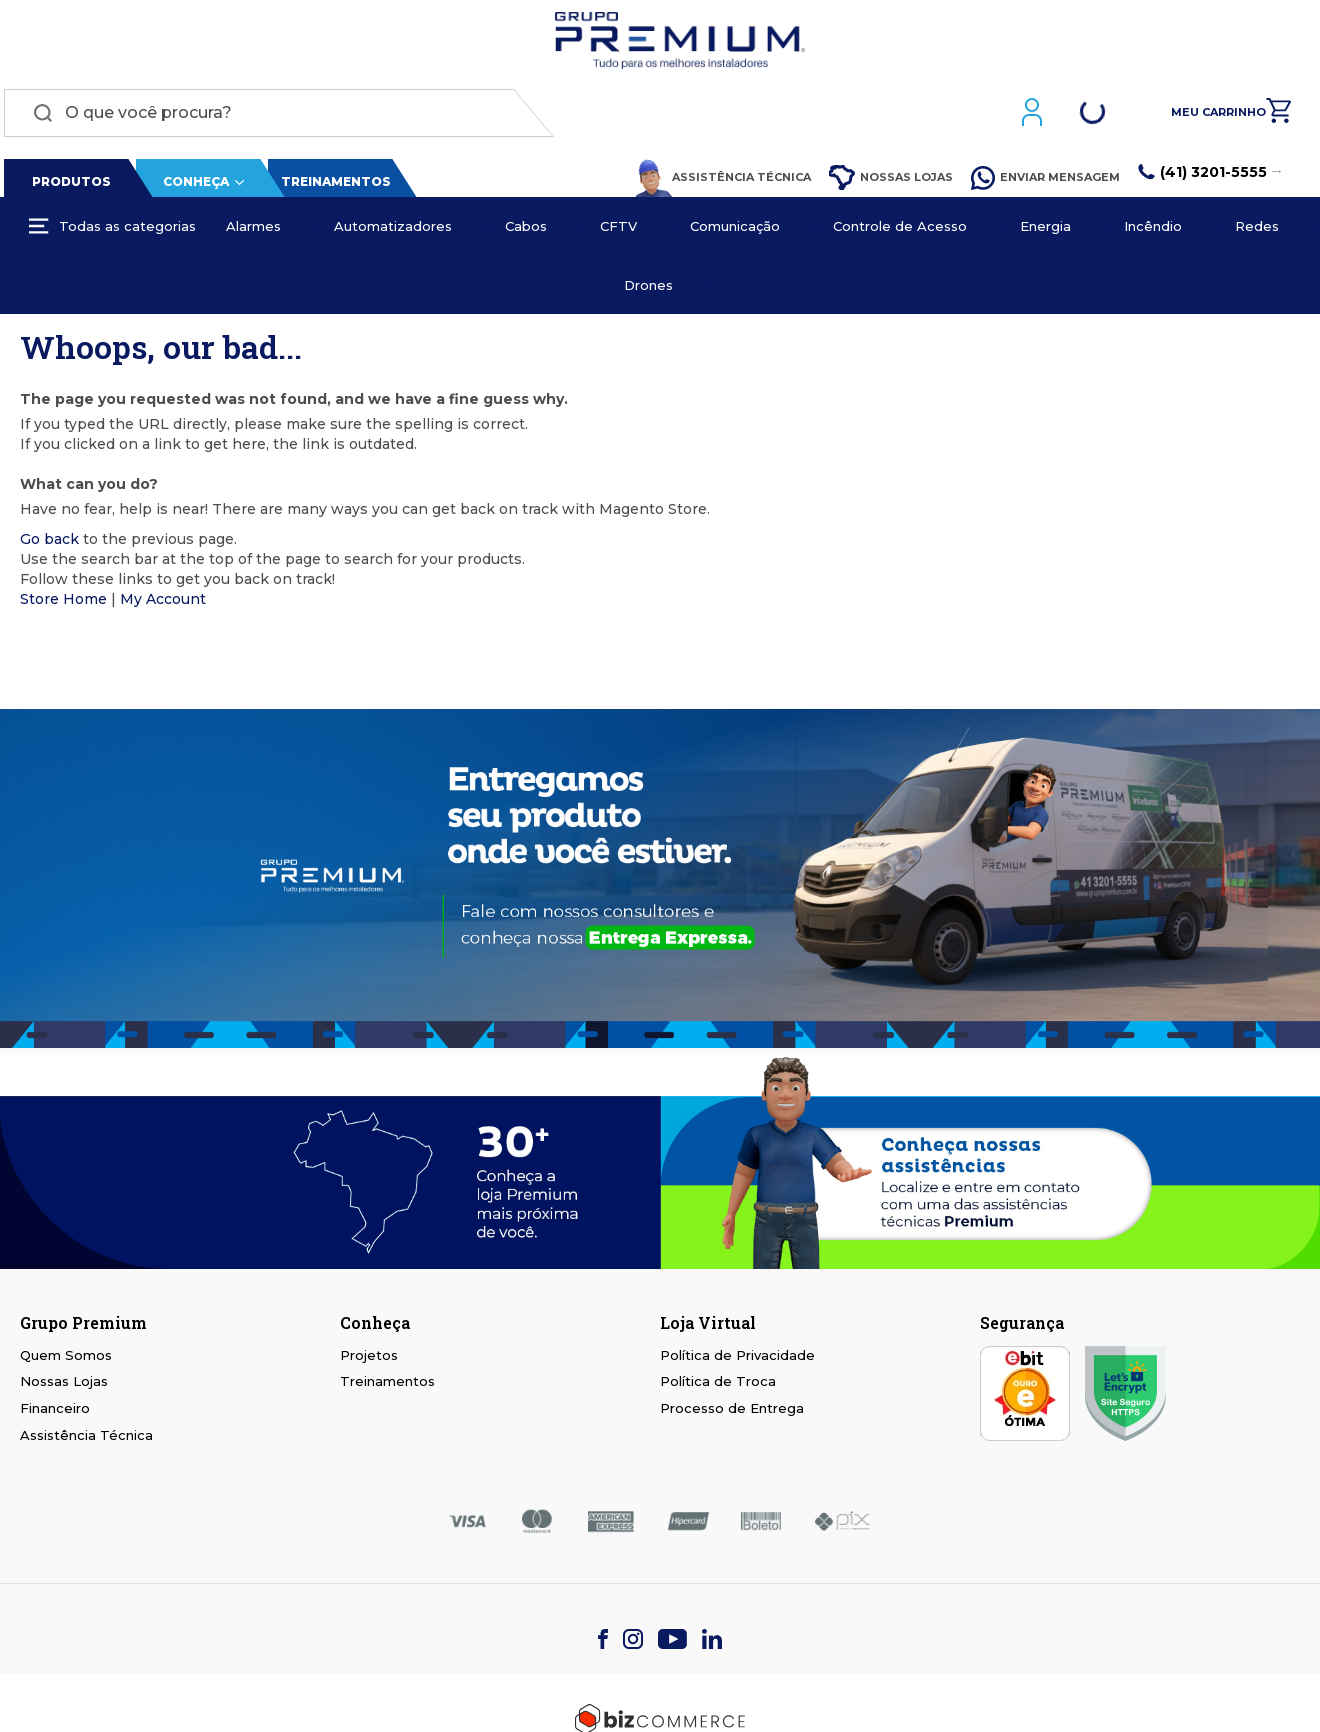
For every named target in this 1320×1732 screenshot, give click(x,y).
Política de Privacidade (737, 1359)
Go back (49, 543)
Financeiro (55, 1412)
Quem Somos (66, 1359)
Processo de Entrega (732, 1412)
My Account (163, 603)
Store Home (63, 603)
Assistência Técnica (727, 182)
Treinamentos (332, 185)
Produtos (68, 185)
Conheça (192, 185)
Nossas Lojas (895, 182)
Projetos (369, 1359)
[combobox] (275, 117)
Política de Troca (718, 1386)
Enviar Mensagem (1049, 182)
